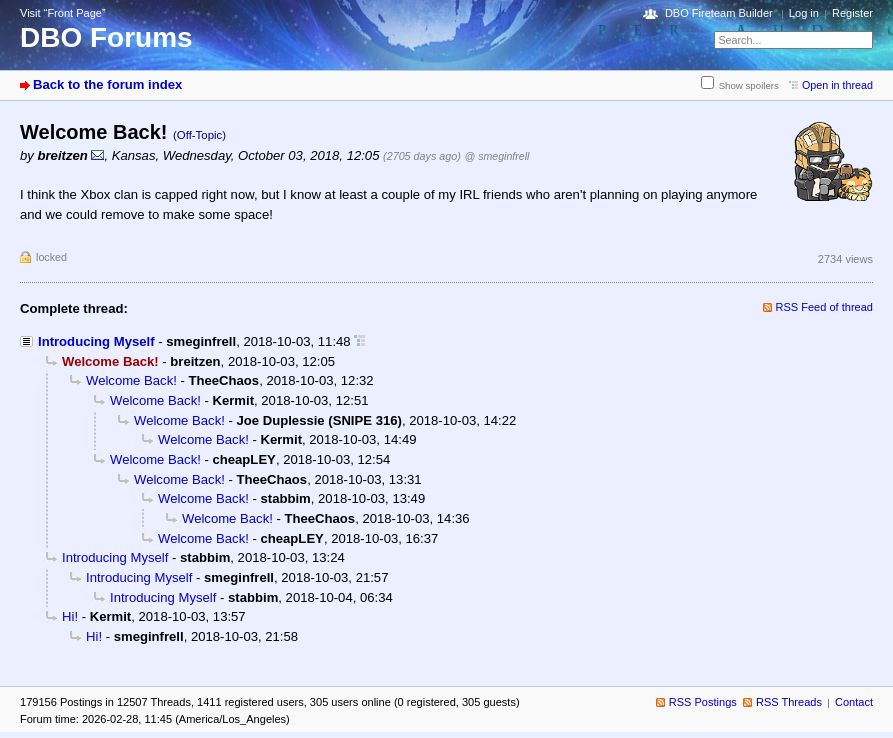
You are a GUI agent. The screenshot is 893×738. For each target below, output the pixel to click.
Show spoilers (749, 85)
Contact (854, 702)
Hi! (70, 616)
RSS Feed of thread (825, 307)
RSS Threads (789, 702)
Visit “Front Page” (63, 13)
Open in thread (837, 85)
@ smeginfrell (496, 156)
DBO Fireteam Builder (719, 13)
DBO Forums (106, 37)
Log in (804, 13)
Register (852, 13)
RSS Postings (703, 702)
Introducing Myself (96, 341)
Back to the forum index (107, 84)
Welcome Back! (131, 380)
